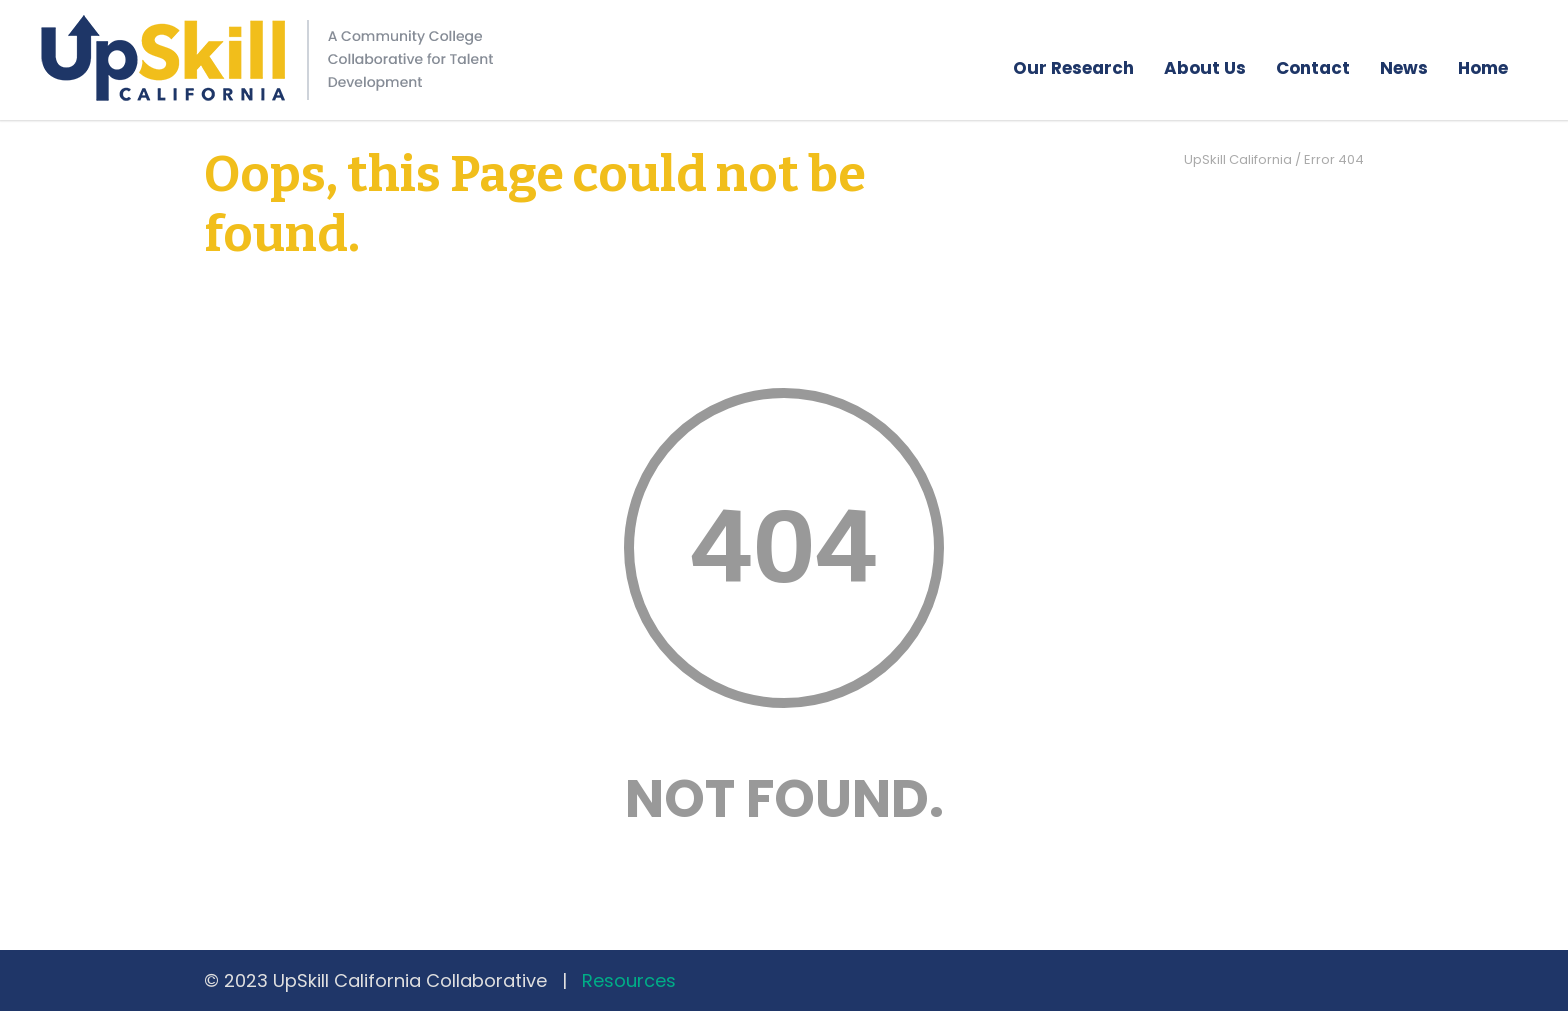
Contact (1313, 68)
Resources (629, 980)
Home (1483, 68)
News (1404, 68)
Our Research (1073, 68)
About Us (1205, 68)
